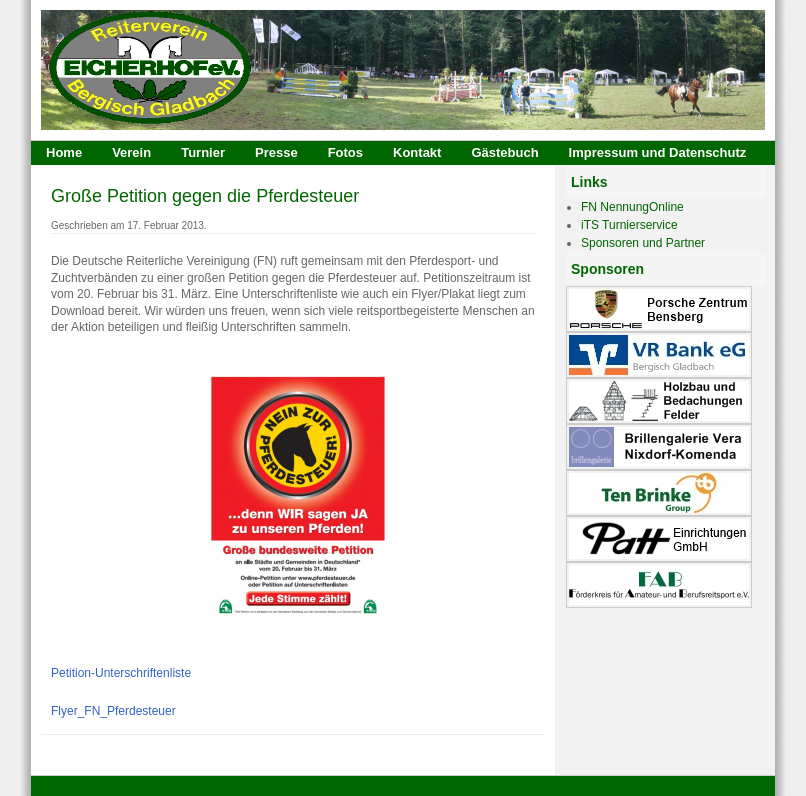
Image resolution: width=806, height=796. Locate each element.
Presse (276, 152)
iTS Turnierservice (629, 225)
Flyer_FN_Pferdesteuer (113, 711)
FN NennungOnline (632, 207)
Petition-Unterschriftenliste (121, 673)
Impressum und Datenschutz (658, 152)
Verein (131, 152)
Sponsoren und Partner (643, 243)
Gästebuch (504, 152)
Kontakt (417, 152)
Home (64, 152)
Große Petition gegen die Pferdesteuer (205, 196)
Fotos (345, 152)
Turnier (203, 152)
